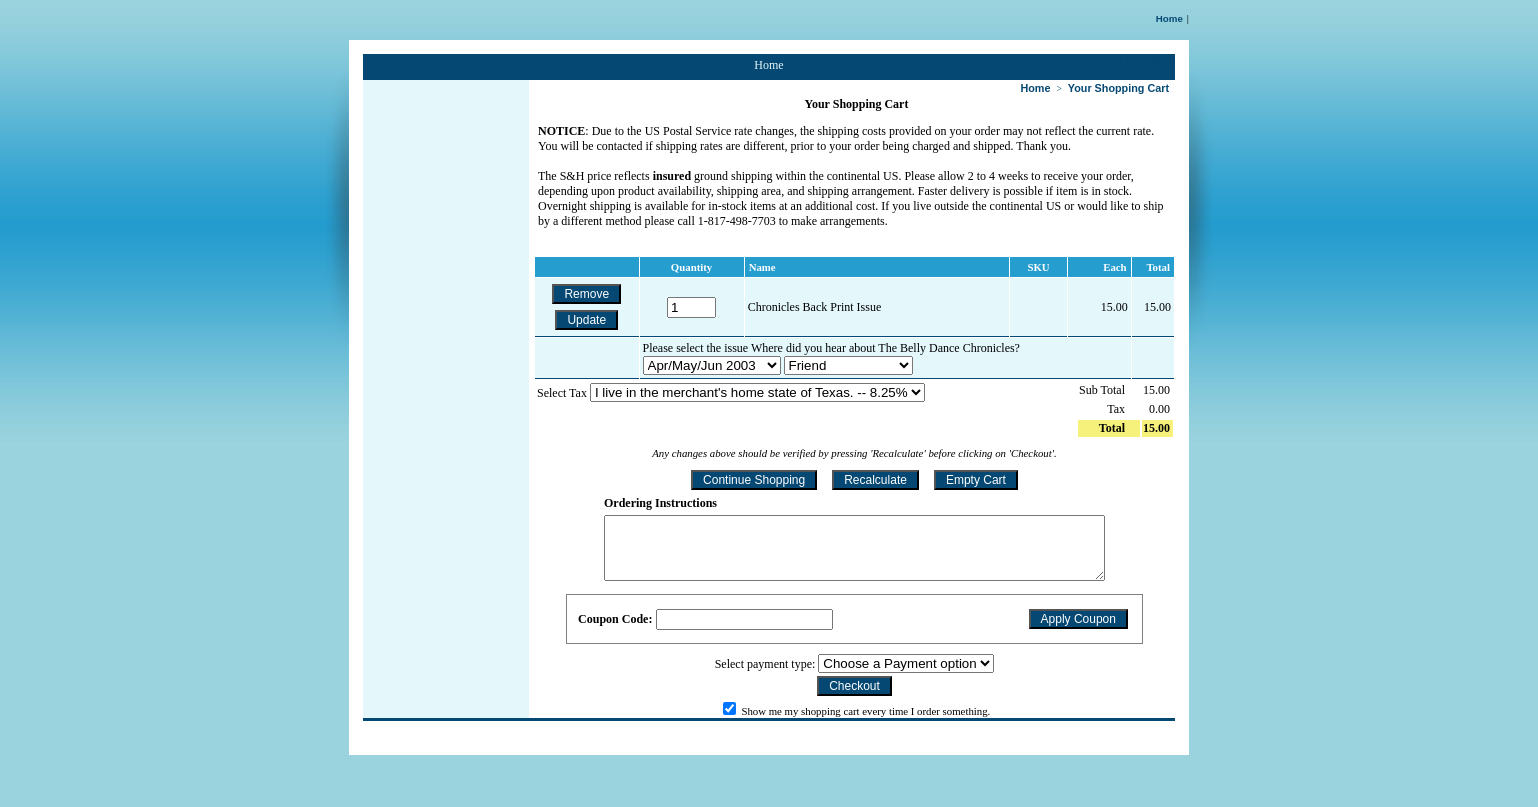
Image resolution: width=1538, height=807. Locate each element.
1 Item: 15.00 (1146, 60)
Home (1169, 18)
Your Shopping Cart (1118, 88)
